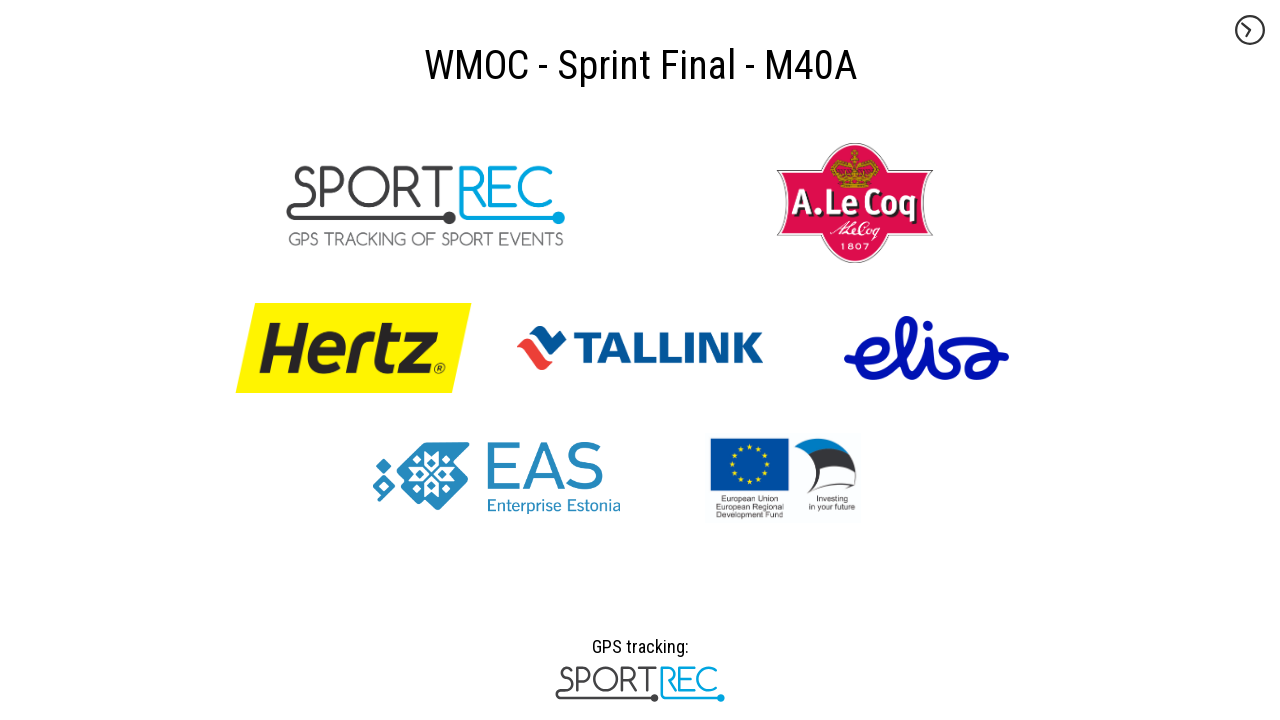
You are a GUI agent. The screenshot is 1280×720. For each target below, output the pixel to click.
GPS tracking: (639, 654)
